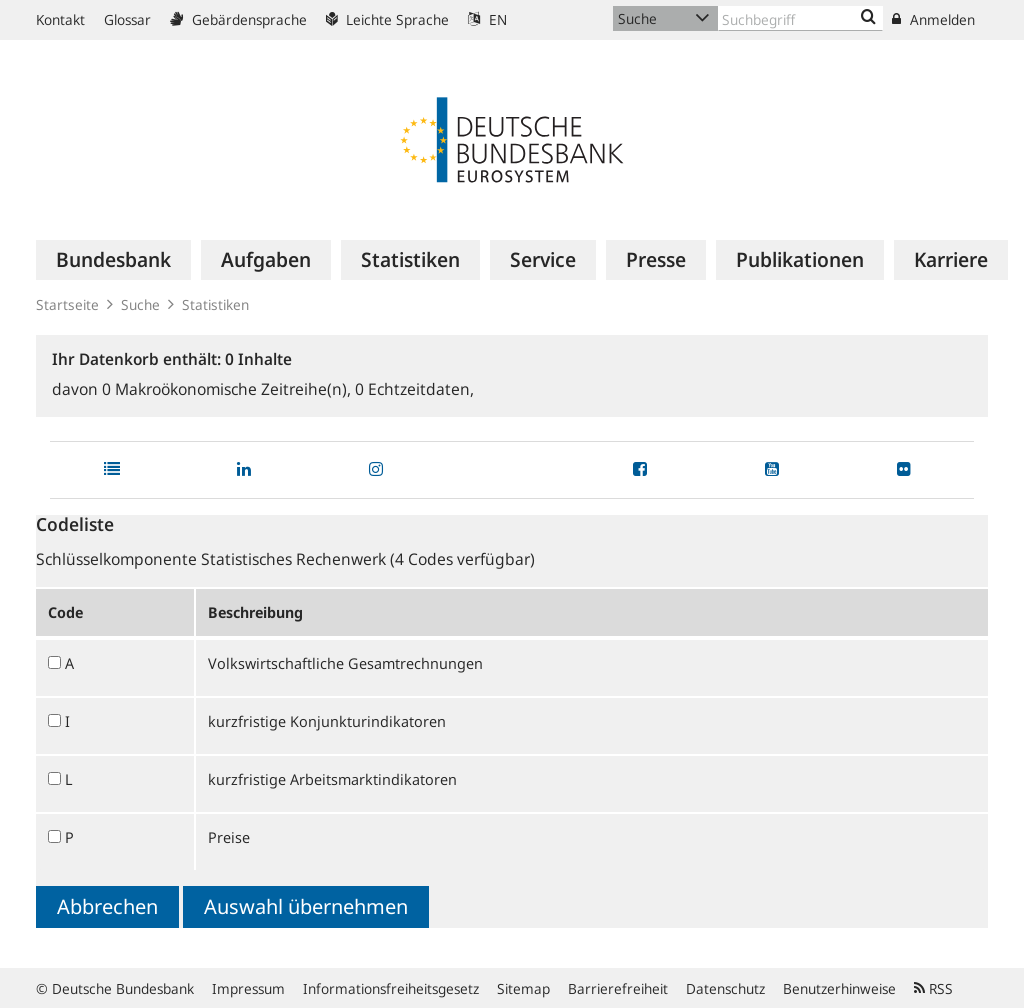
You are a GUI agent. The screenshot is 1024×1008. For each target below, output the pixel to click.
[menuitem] (113, 260)
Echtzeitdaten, (414, 389)
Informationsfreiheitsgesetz (391, 988)
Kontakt (60, 19)
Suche (140, 304)
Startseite (67, 304)
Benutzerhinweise (839, 988)
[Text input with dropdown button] (800, 18)
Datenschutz (725, 988)
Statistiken (215, 304)
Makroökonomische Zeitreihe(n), (228, 389)
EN (487, 19)
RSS (933, 988)
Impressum (248, 988)
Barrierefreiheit (618, 988)
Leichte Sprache (387, 19)
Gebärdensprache (238, 19)
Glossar (127, 19)
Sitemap (523, 988)
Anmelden (933, 19)
